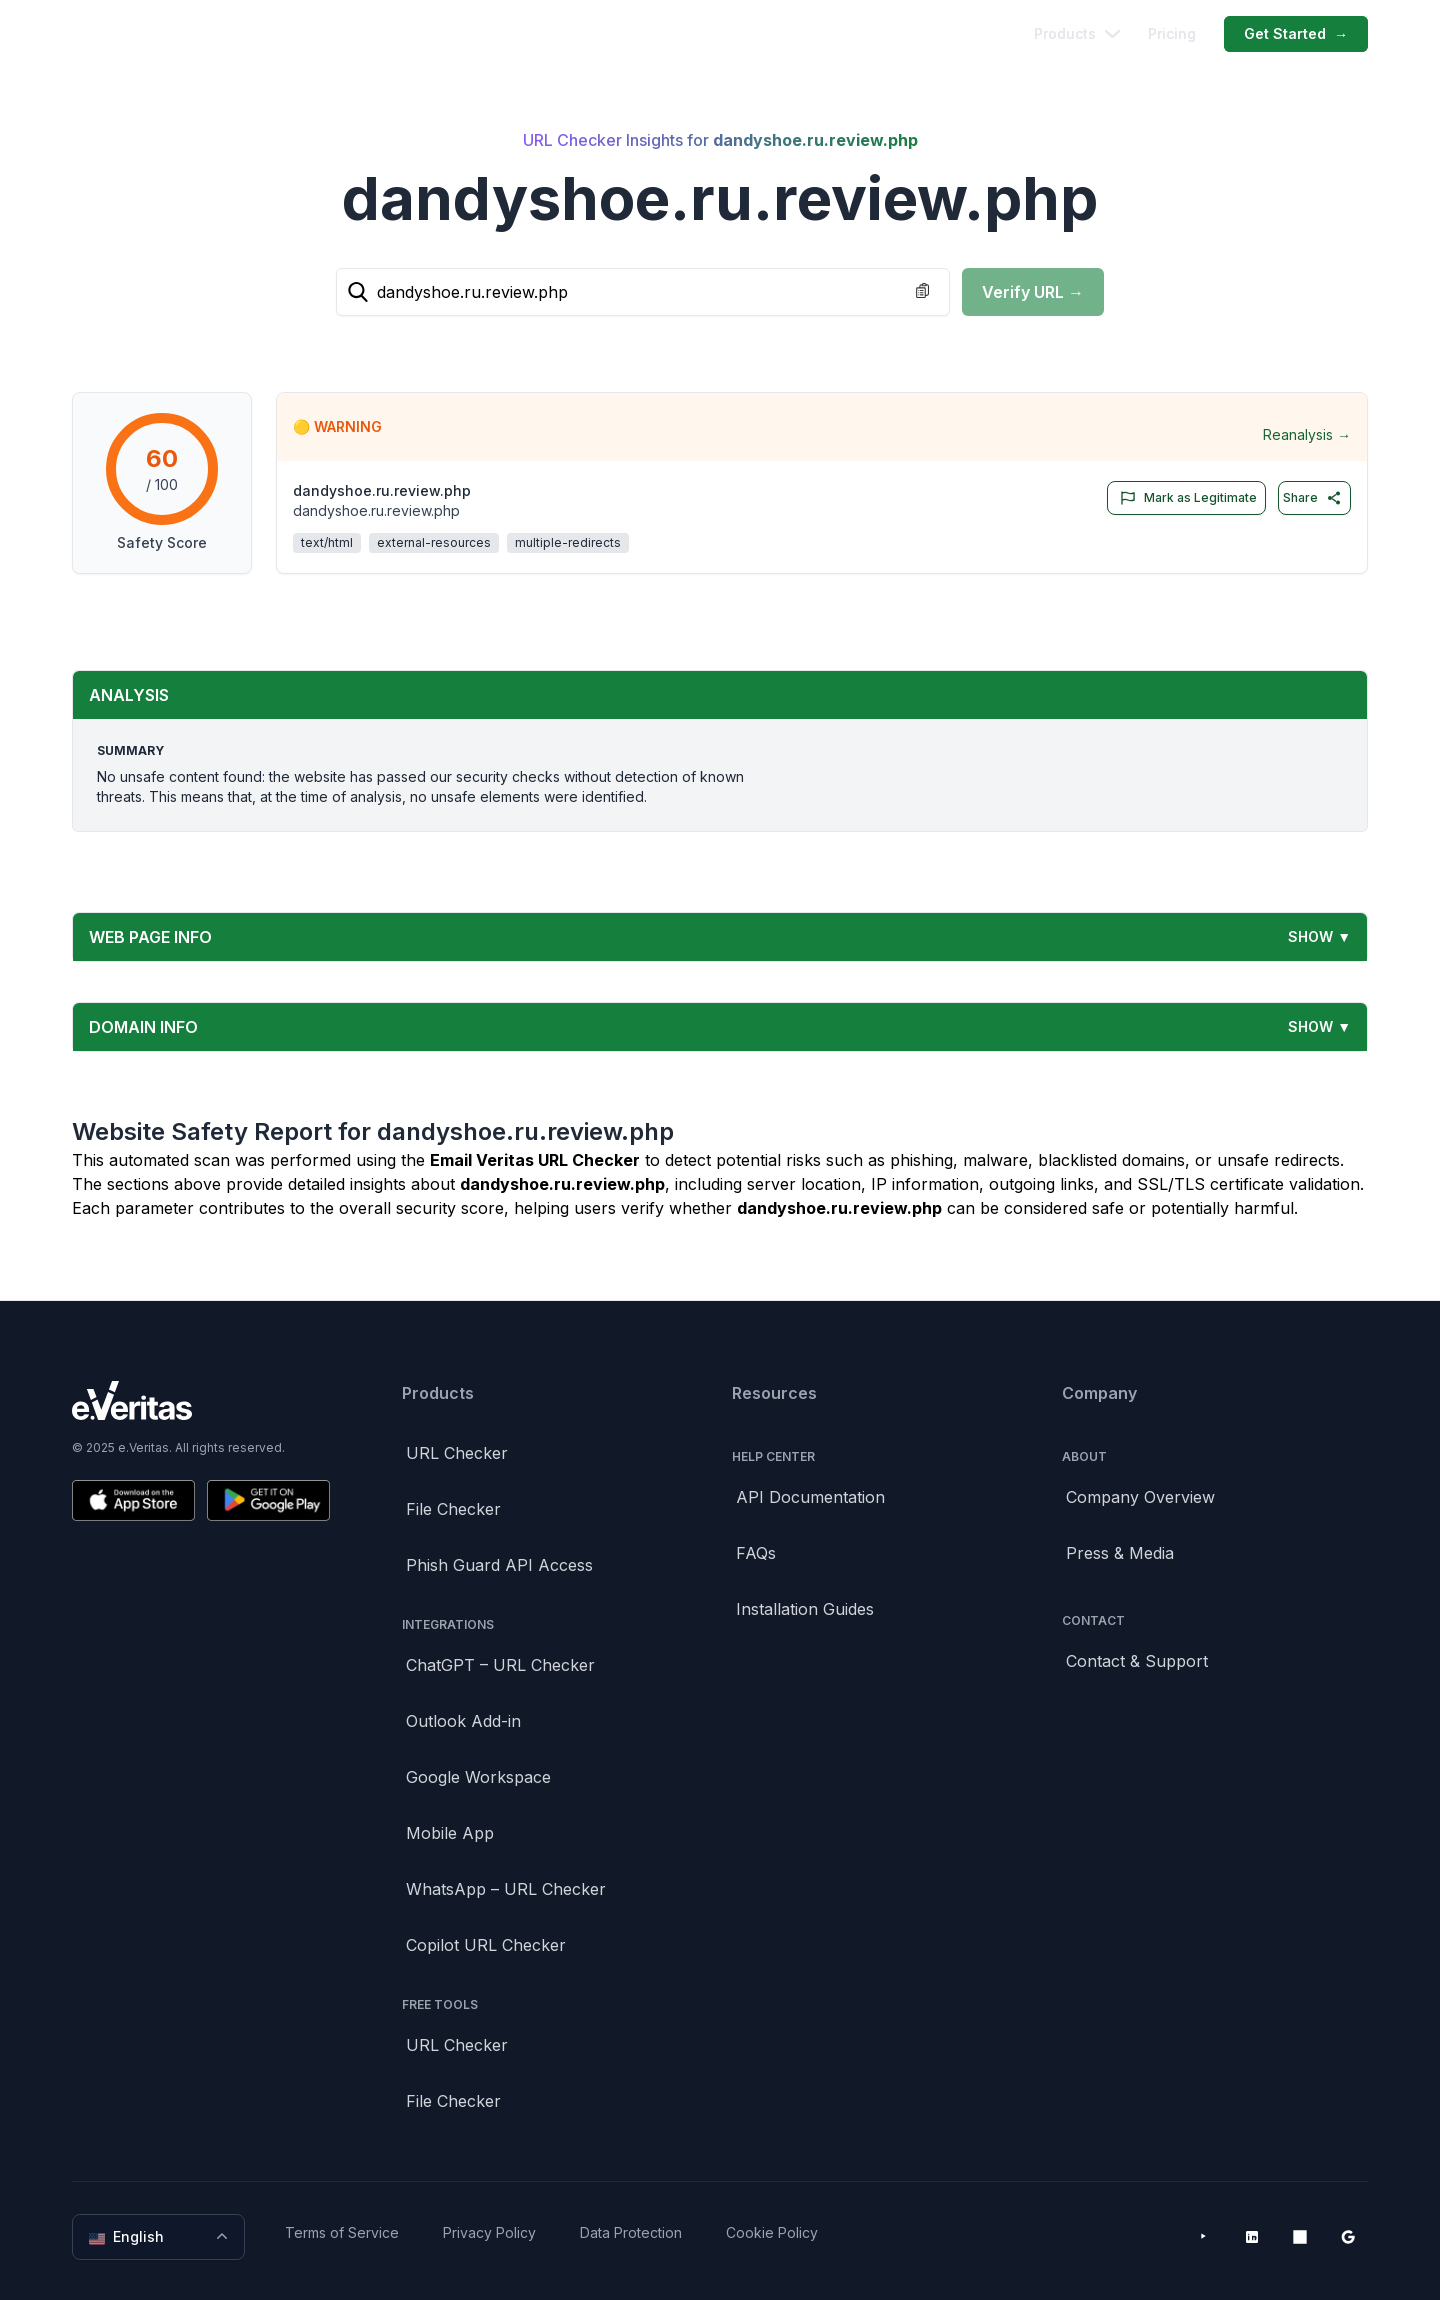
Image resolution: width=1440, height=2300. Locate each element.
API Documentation (810, 1497)
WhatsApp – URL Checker (506, 1889)
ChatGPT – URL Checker (500, 1665)
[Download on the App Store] (133, 1500)
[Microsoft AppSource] (1300, 2237)
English (160, 2237)
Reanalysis (1307, 435)
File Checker (453, 1509)
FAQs (756, 1553)
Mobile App (450, 1833)
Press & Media (1120, 1553)
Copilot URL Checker (486, 1945)
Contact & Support (1137, 1661)
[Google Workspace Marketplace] (1348, 2237)
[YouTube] (1204, 2237)
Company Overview (1140, 1497)
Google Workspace (478, 1777)
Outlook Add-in (463, 1721)
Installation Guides (805, 1609)
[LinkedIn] (1252, 2237)
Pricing (1172, 33)
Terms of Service (342, 2232)
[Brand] (201, 1400)
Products (1077, 33)
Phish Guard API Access (499, 1565)
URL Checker (457, 1453)
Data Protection (631, 2232)
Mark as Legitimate (1184, 498)
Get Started (1296, 34)
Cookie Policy (772, 2232)
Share (1312, 498)
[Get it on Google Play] (268, 1500)
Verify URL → (1033, 292)
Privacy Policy (489, 2232)
